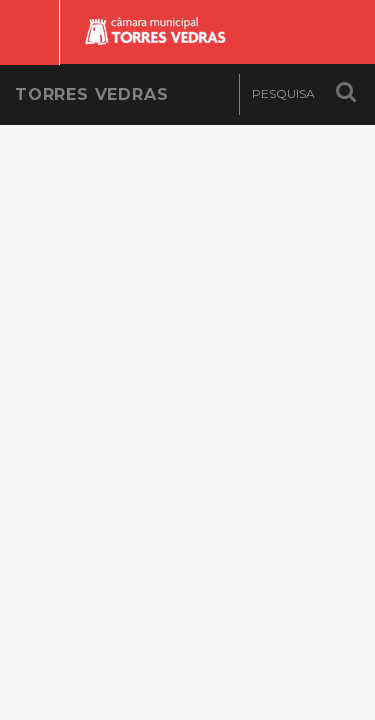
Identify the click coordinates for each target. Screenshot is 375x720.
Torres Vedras (91, 94)
